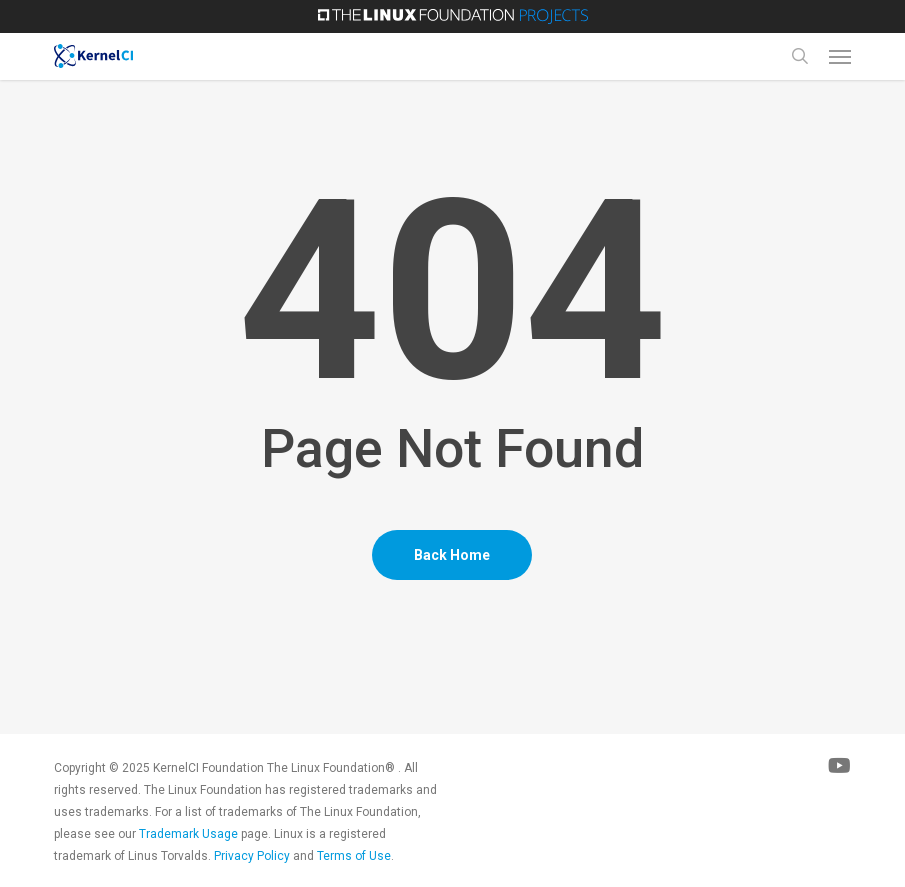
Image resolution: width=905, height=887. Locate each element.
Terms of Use (354, 856)
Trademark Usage (188, 834)
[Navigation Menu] (840, 56)
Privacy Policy (252, 856)
